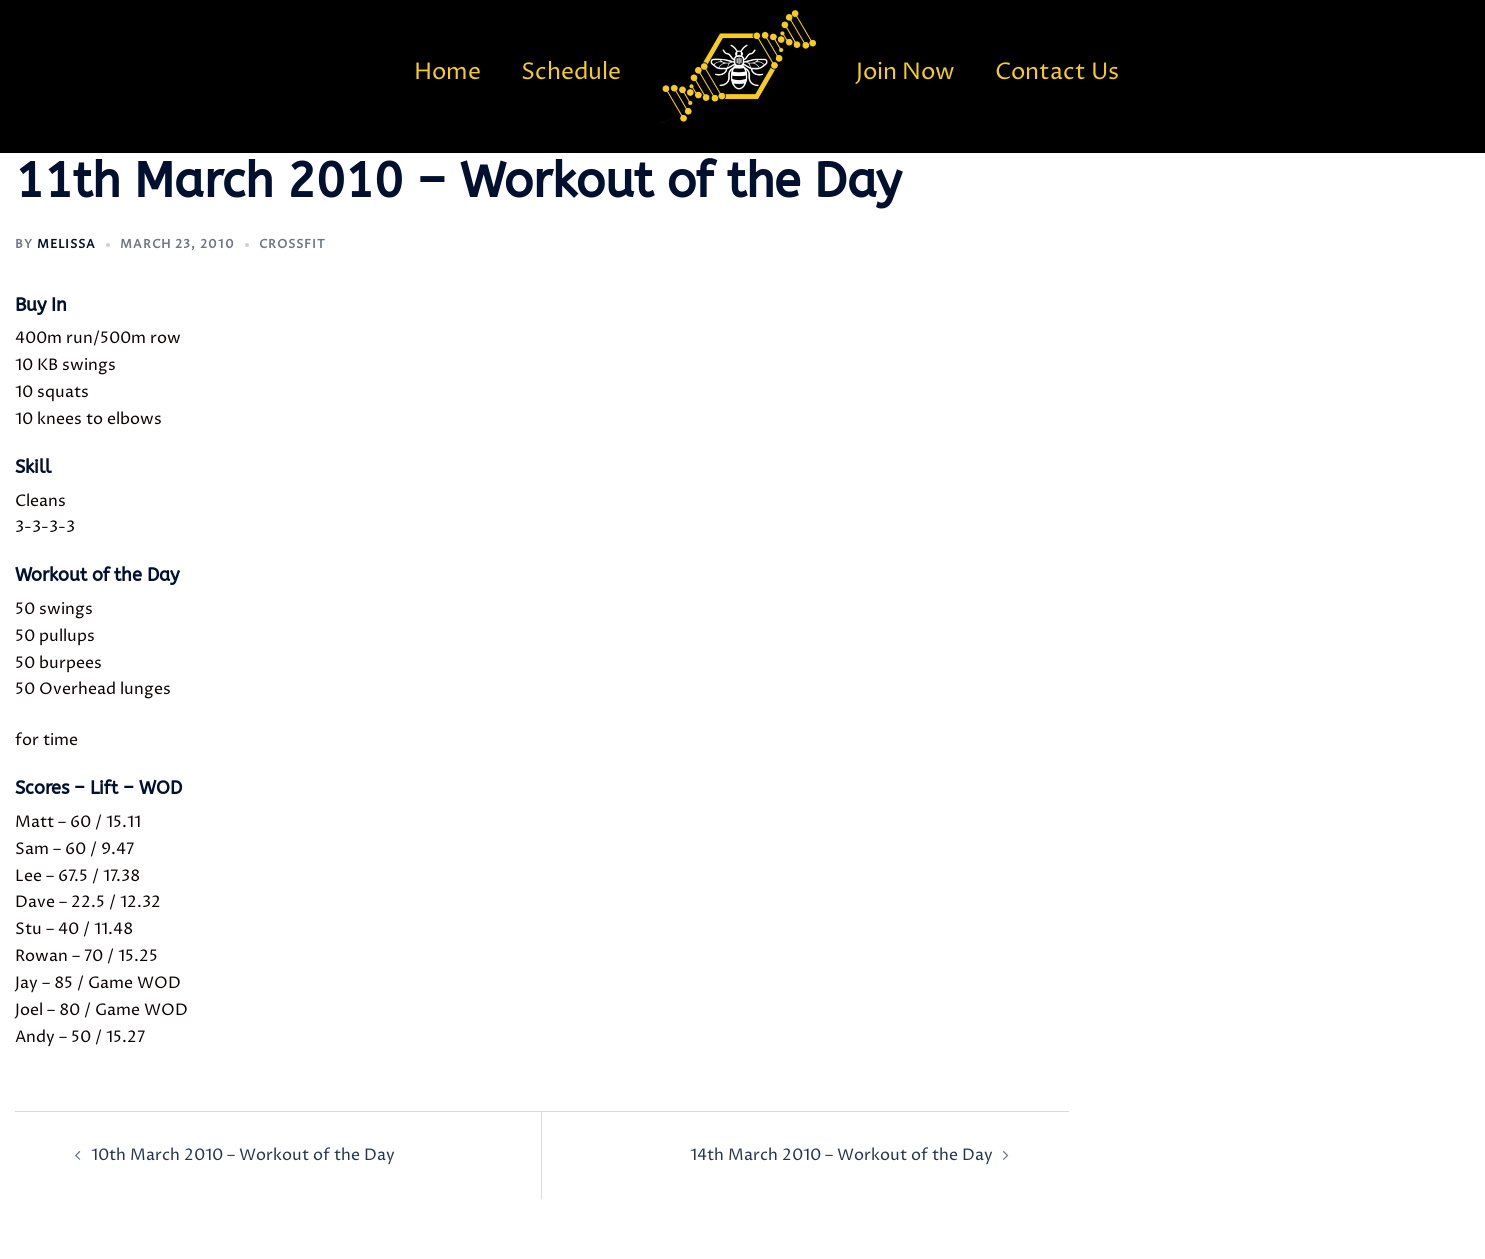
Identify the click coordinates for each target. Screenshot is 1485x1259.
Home (447, 72)
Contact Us (1057, 72)
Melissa (66, 244)
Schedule (571, 72)
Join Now (905, 72)
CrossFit (292, 244)
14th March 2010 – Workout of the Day (841, 1155)
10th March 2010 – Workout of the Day (243, 1155)
